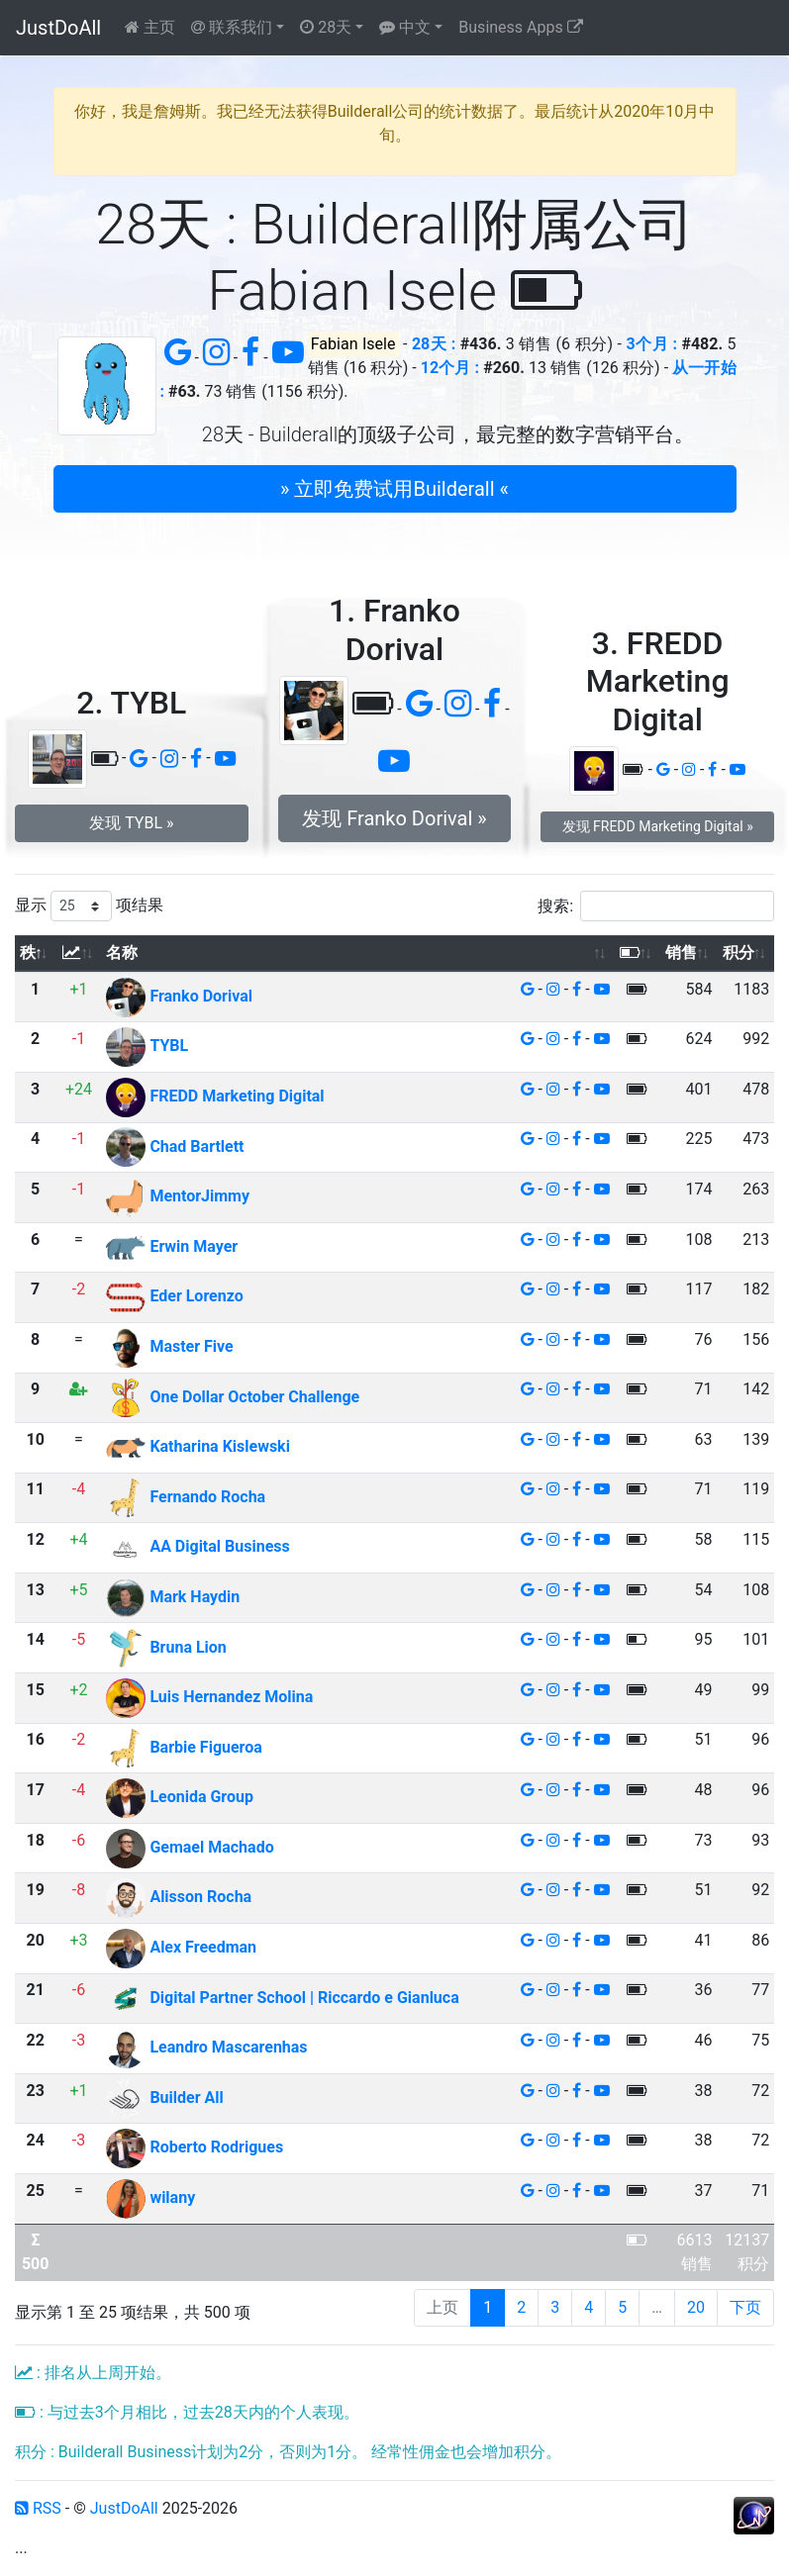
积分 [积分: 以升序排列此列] (738, 952)
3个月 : (651, 343)
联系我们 (231, 27)
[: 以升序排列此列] (78, 953)
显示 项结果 (89, 906)
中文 (405, 27)
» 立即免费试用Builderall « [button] (394, 489)
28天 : (433, 343)
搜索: (656, 906)
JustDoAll (58, 28)
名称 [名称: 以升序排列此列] (122, 952)
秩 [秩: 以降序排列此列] (28, 952)
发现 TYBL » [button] (131, 822)
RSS (38, 2508)
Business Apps (520, 27)
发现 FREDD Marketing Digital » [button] (657, 826)
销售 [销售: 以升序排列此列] (681, 952)
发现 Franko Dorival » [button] (394, 818)
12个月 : (450, 367)
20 (696, 2307)
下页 (745, 2307)
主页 (150, 27)
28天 (325, 27)
